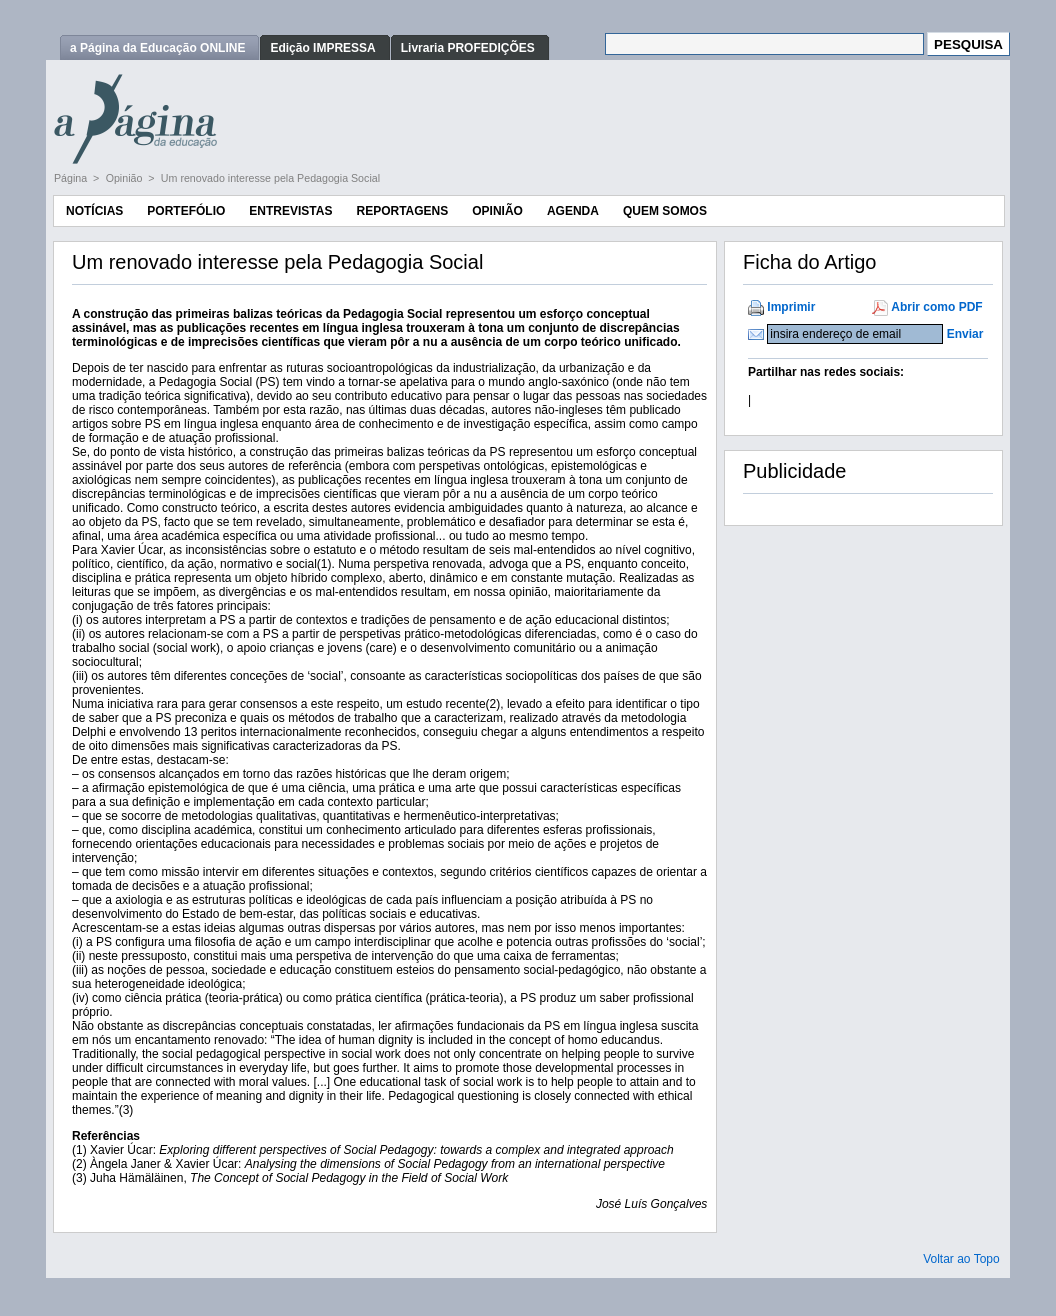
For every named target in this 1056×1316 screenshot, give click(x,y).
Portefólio (186, 211)
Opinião (126, 178)
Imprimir (791, 307)
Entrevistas (290, 211)
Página (72, 178)
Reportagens (402, 211)
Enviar (965, 334)
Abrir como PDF (936, 307)
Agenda (573, 211)
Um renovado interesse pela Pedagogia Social (270, 178)
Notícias (94, 211)
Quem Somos (665, 211)
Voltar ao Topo (961, 1259)
